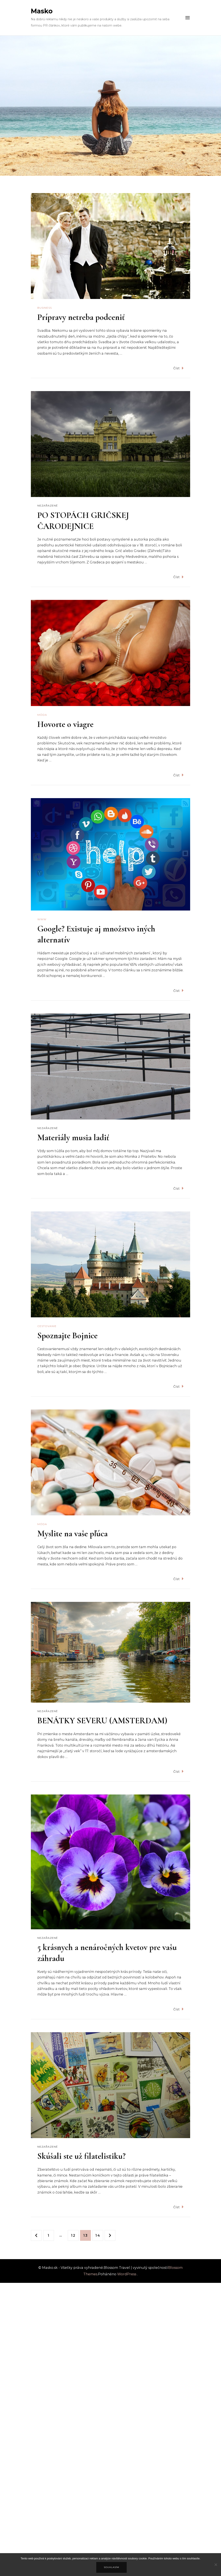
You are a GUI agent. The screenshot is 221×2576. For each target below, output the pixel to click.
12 (75, 2231)
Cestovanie (47, 1324)
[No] (215, 2567)
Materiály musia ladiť (74, 1136)
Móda (42, 714)
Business (44, 307)
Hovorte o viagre (66, 723)
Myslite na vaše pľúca (73, 1532)
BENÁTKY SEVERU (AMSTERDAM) (103, 1719)
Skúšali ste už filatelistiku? (82, 2153)
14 (99, 2231)
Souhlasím (111, 2567)
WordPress (126, 2271)
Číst (178, 368)
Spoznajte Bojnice (68, 1334)
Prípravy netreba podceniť (82, 317)
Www (41, 918)
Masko (42, 11)
